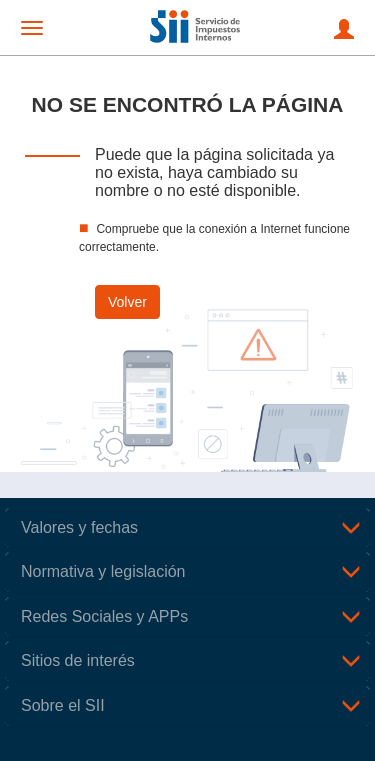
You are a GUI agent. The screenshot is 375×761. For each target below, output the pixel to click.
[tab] (187, 528)
